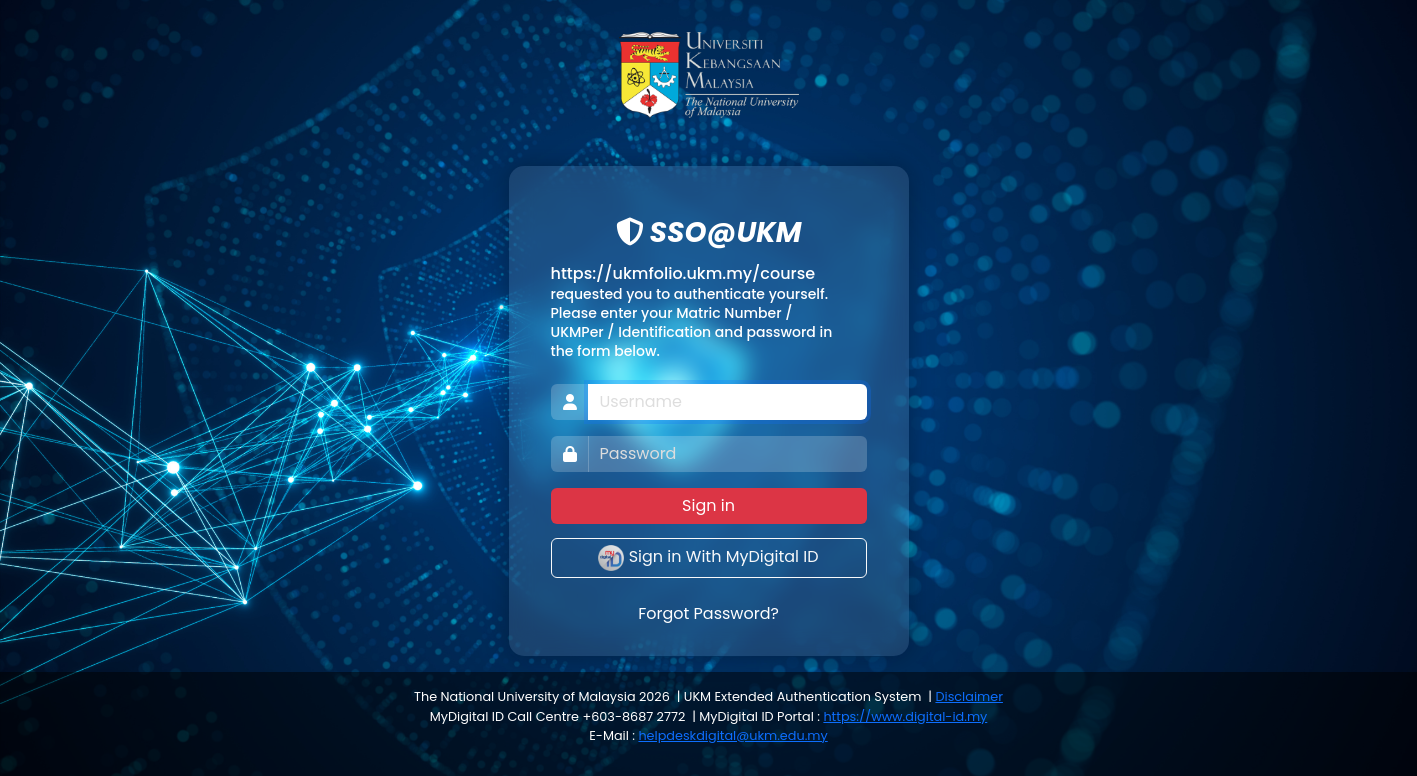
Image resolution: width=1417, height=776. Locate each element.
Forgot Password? (708, 613)
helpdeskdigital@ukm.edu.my (732, 735)
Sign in (708, 505)
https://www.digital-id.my (905, 716)
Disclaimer (968, 696)
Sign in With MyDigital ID (708, 558)
